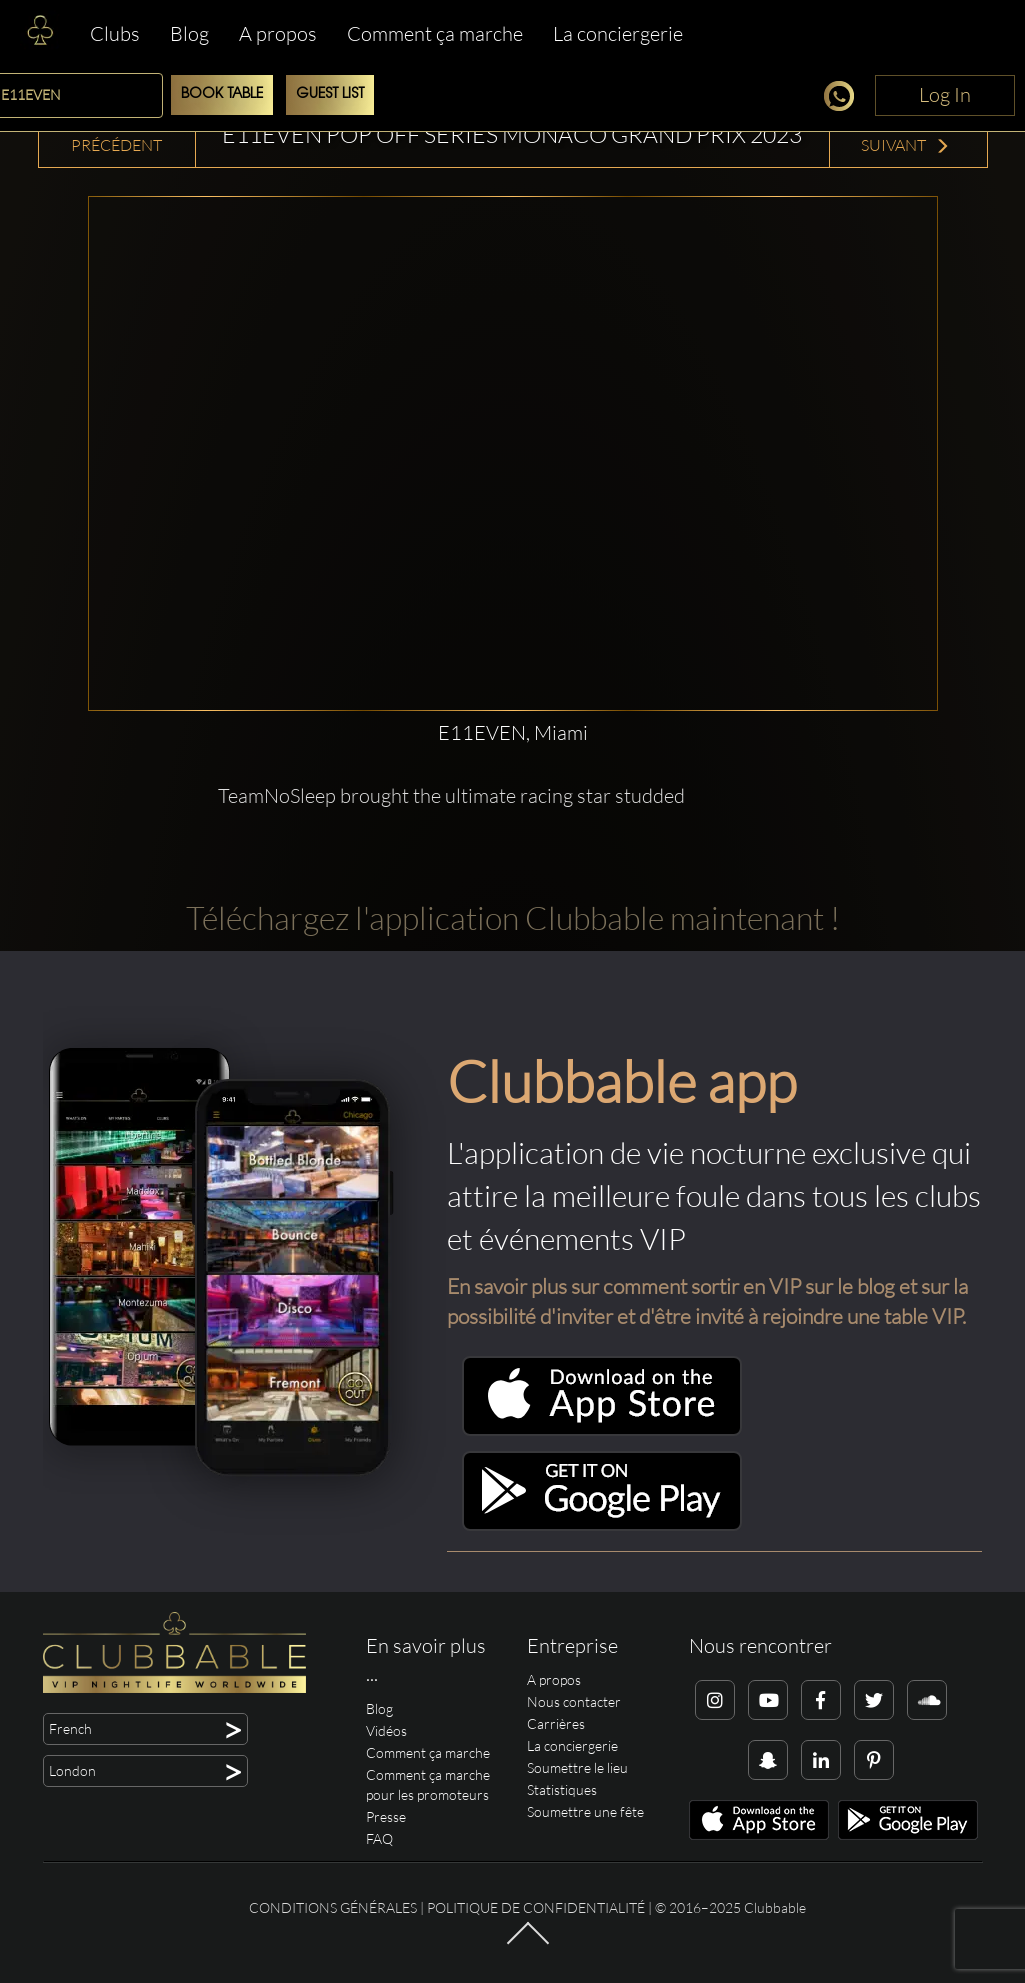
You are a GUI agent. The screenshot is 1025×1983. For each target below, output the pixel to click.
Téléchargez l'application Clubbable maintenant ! (513, 917)
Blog (189, 33)
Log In (945, 94)
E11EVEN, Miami (513, 732)
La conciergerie (618, 33)
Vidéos (386, 1730)
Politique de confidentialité (536, 1907)
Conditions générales (333, 1907)
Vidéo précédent (116, 133)
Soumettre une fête (585, 1811)
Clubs (115, 33)
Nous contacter (574, 1701)
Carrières (556, 1723)
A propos (278, 33)
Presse (386, 1816)
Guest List (330, 94)
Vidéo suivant (905, 133)
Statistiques (562, 1789)
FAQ (379, 1838)
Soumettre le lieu (577, 1767)
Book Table (222, 94)
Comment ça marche (435, 33)
